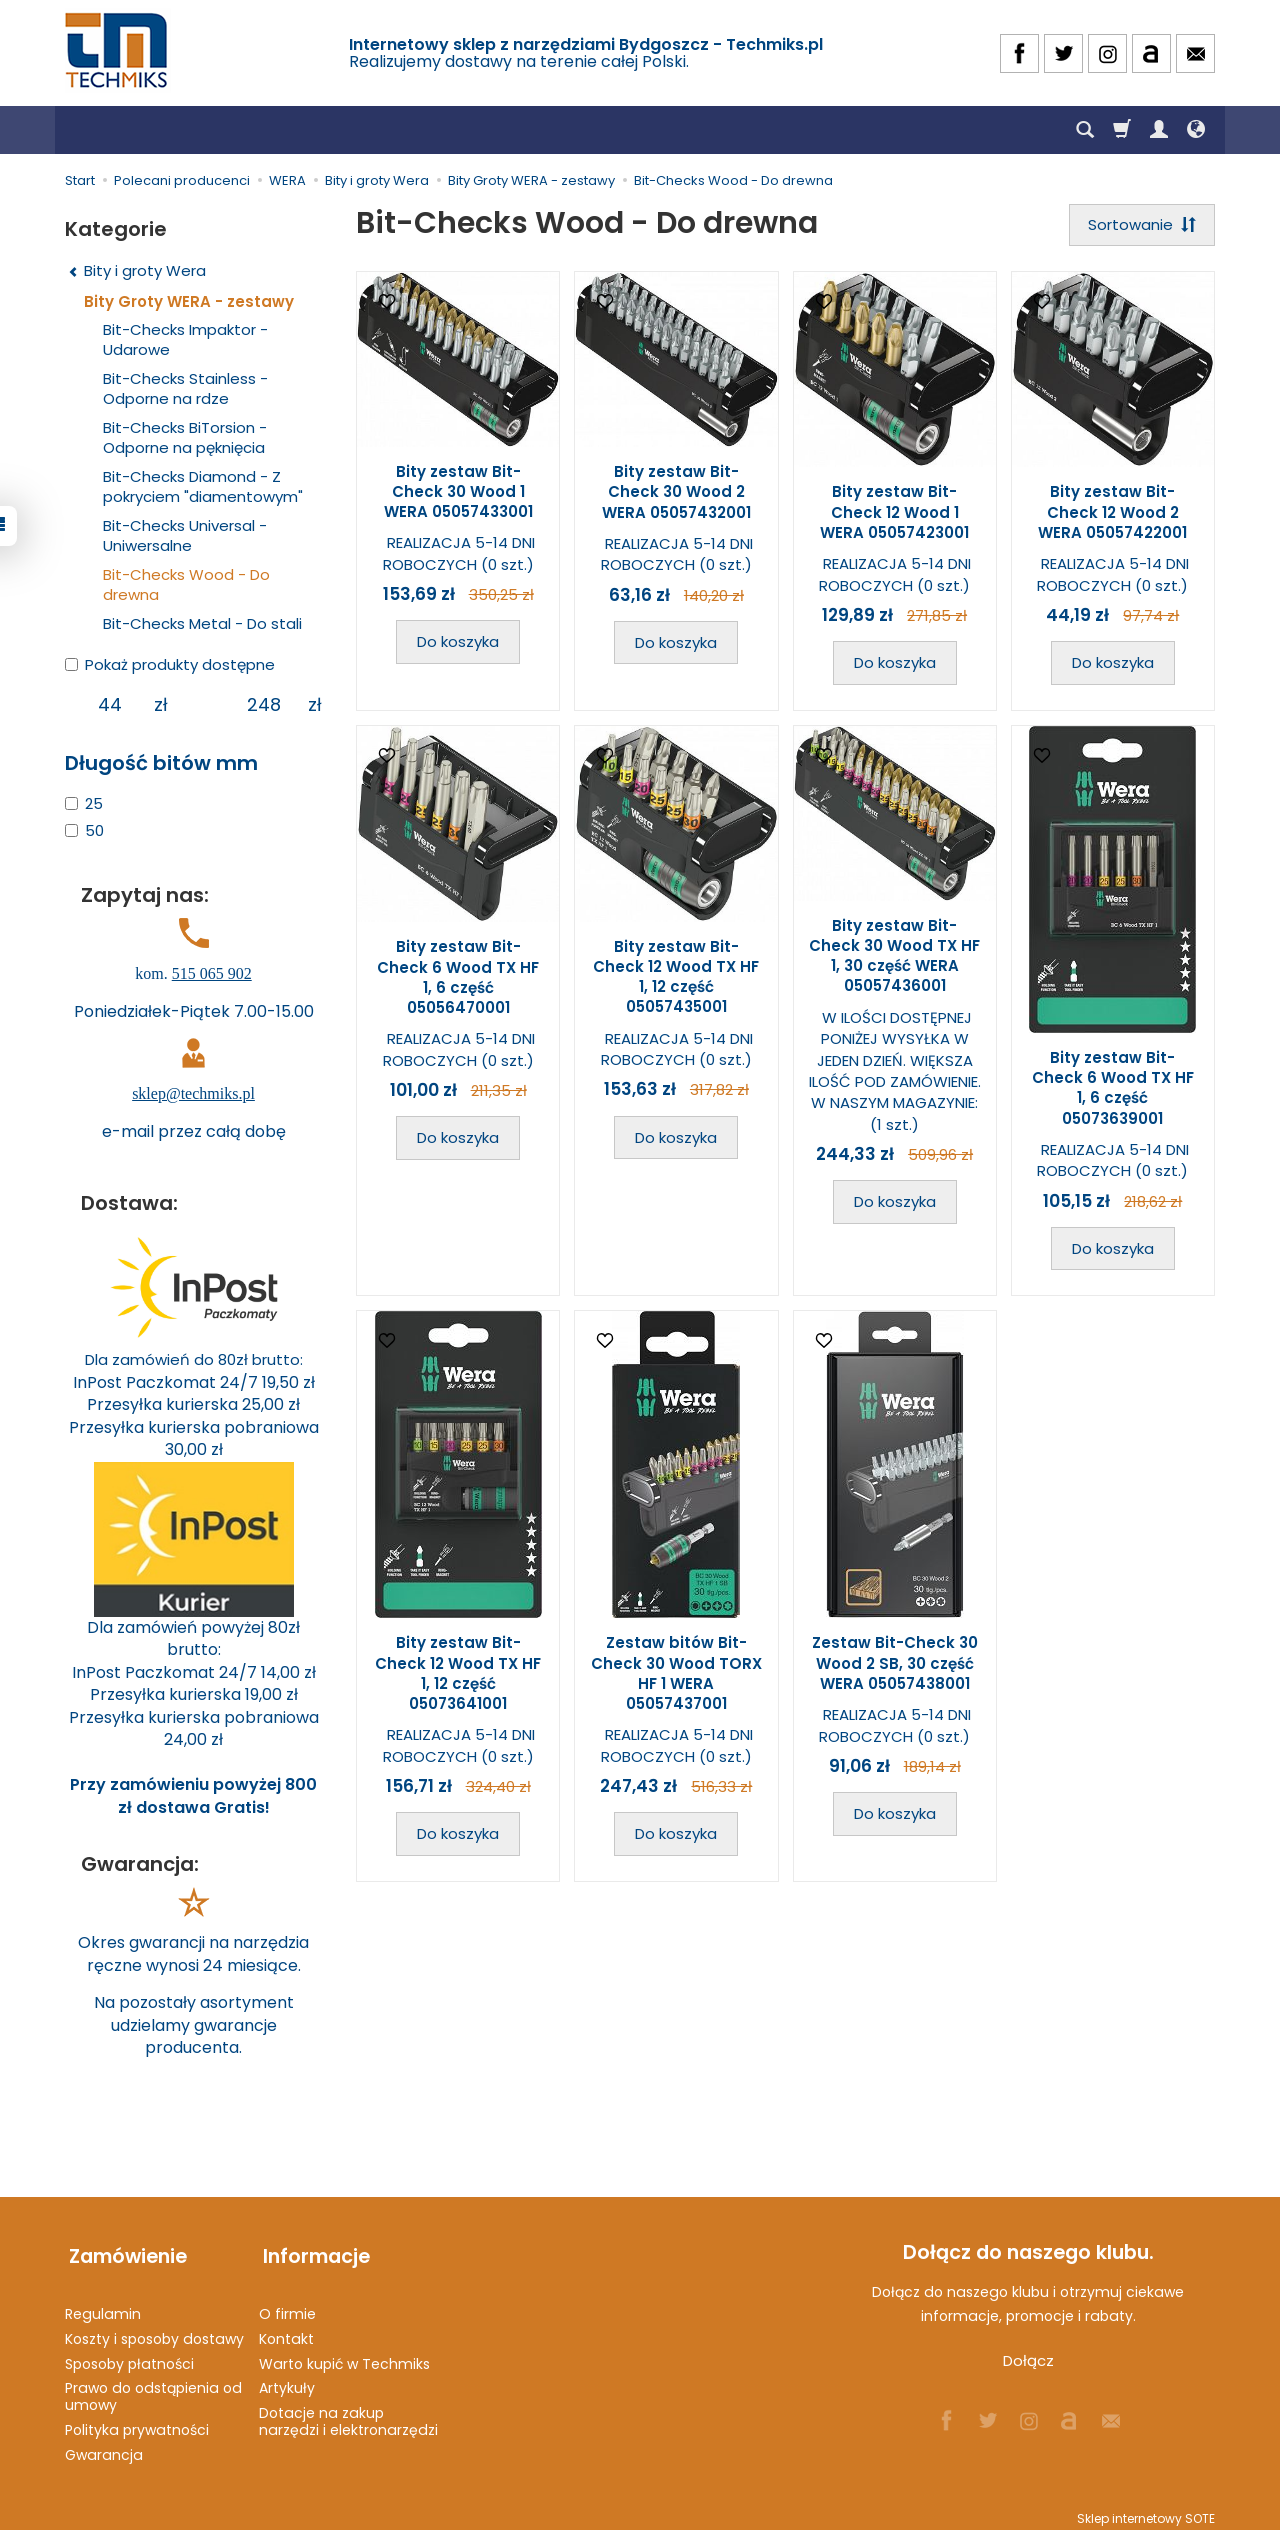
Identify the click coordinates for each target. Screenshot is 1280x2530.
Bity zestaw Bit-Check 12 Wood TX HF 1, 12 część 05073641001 (458, 1675)
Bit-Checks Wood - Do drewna (186, 584)
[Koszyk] (1122, 130)
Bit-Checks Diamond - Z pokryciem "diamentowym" (203, 486)
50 (84, 830)
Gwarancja (104, 2446)
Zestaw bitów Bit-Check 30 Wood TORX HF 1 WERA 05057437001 (676, 1675)
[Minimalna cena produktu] (109, 705)
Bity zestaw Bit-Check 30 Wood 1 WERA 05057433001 (458, 493)
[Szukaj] (1085, 130)
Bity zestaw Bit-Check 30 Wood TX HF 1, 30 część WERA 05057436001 (894, 957)
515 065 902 (212, 973)
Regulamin (103, 2305)
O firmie (287, 2305)
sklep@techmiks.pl (193, 1093)
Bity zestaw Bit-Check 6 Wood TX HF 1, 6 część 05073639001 (1113, 1090)
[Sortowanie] (1140, 225)
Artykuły (287, 2380)
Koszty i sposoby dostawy (154, 2330)
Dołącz (1028, 2360)
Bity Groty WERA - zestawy (189, 301)
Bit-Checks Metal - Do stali (202, 623)
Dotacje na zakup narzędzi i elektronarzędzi (348, 2412)
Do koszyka (458, 643)
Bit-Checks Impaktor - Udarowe (185, 339)
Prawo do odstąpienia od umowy (153, 2388)
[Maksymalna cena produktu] (263, 705)
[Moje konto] (1159, 130)
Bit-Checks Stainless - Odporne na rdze (185, 388)
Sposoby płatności (129, 2355)
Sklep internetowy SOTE (1146, 2509)
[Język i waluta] (1196, 130)
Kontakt (286, 2330)
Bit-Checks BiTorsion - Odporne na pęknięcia (185, 437)
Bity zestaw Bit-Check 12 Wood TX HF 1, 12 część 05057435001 (676, 978)
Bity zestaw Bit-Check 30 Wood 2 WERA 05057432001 (676, 494)
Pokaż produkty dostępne (170, 664)
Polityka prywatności (137, 2421)
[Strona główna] (118, 50)
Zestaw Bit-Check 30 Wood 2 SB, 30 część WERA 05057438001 (895, 1665)
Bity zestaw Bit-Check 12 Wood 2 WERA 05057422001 (1112, 514)
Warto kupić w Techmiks (344, 2355)
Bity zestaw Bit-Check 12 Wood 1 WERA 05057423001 (894, 514)
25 (84, 803)
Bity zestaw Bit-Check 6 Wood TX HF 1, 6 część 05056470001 (458, 979)
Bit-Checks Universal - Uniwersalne (185, 535)
